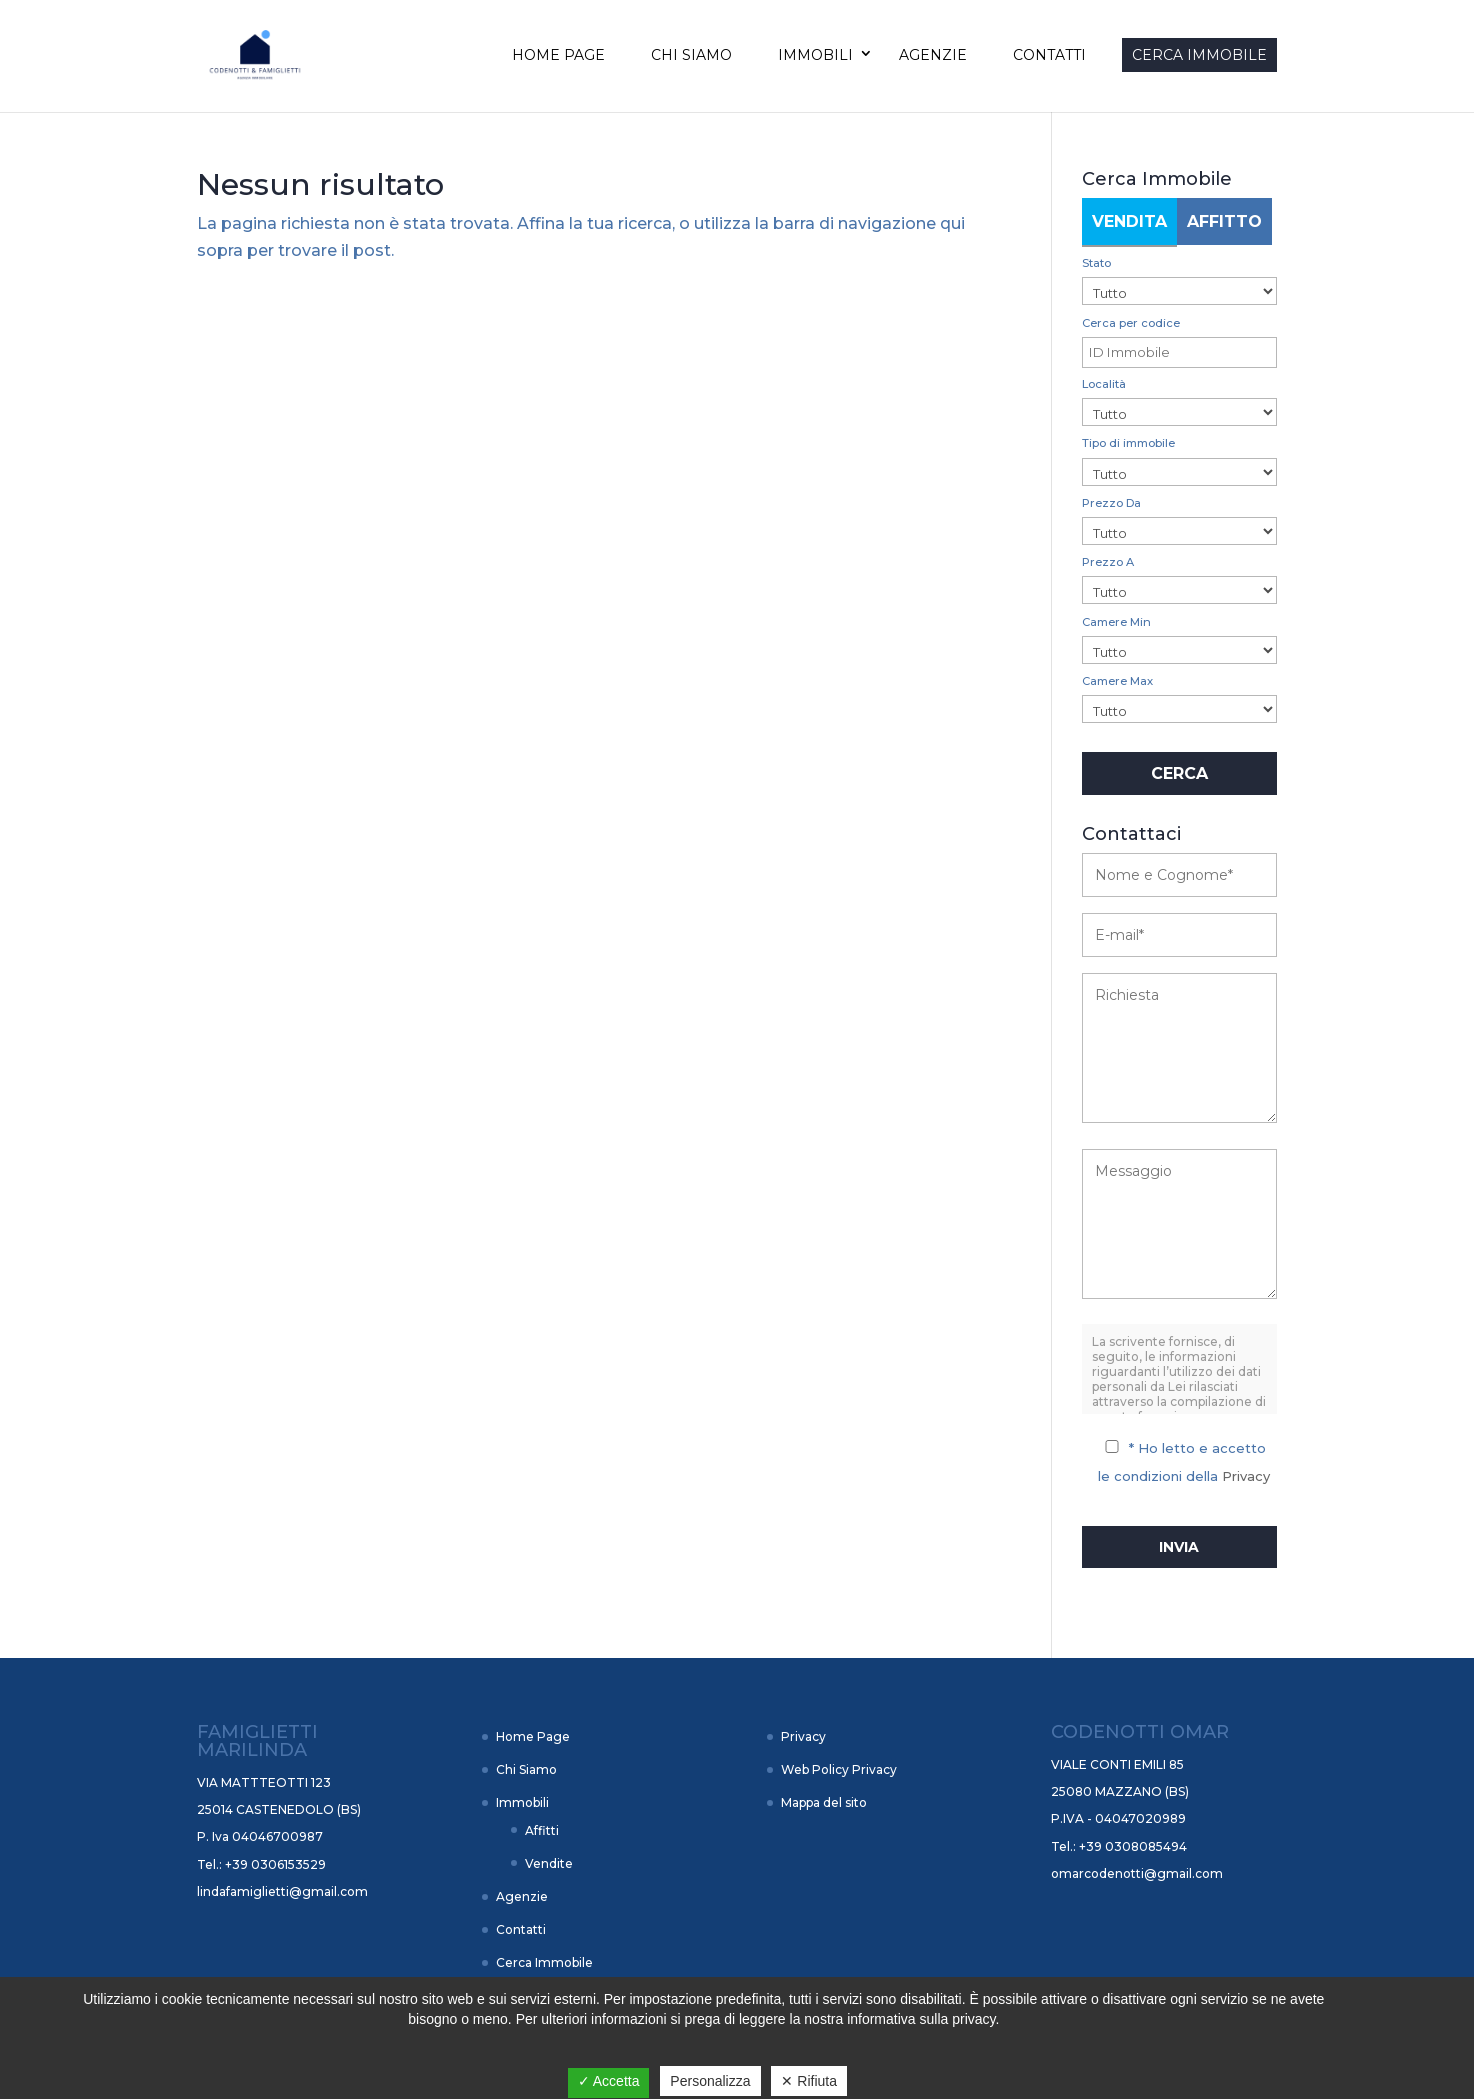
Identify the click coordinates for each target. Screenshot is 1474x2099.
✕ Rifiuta (809, 2081)
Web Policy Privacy (839, 1769)
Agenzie (933, 55)
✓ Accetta (609, 2081)
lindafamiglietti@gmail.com (282, 1891)
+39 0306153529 (274, 1864)
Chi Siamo (691, 55)
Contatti (1049, 55)
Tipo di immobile (1128, 443)
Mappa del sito (824, 1802)
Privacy (1246, 1476)
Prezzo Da (1111, 503)
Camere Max (1117, 681)
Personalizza (710, 2081)
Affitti (542, 1830)
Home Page (558, 55)
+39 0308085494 (1131, 1846)
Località (1104, 384)
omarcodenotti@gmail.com (1137, 1873)
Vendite (549, 1863)
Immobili (815, 55)
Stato (1096, 263)
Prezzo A (1108, 562)
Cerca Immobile (1199, 55)
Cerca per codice (1131, 323)
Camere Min (1116, 622)
